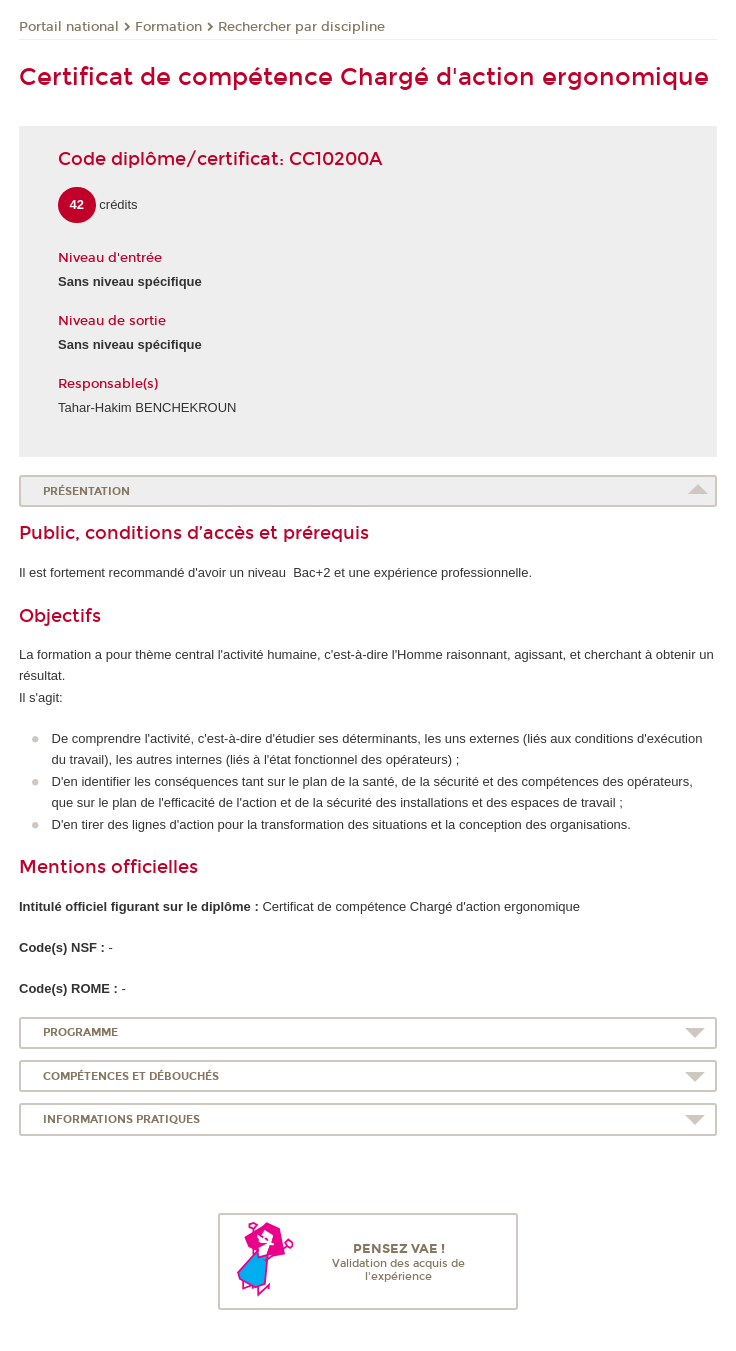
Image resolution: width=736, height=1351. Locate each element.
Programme (80, 1032)
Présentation (86, 491)
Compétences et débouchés (131, 1076)
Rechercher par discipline (301, 27)
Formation (168, 27)
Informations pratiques (121, 1119)
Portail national (69, 27)
